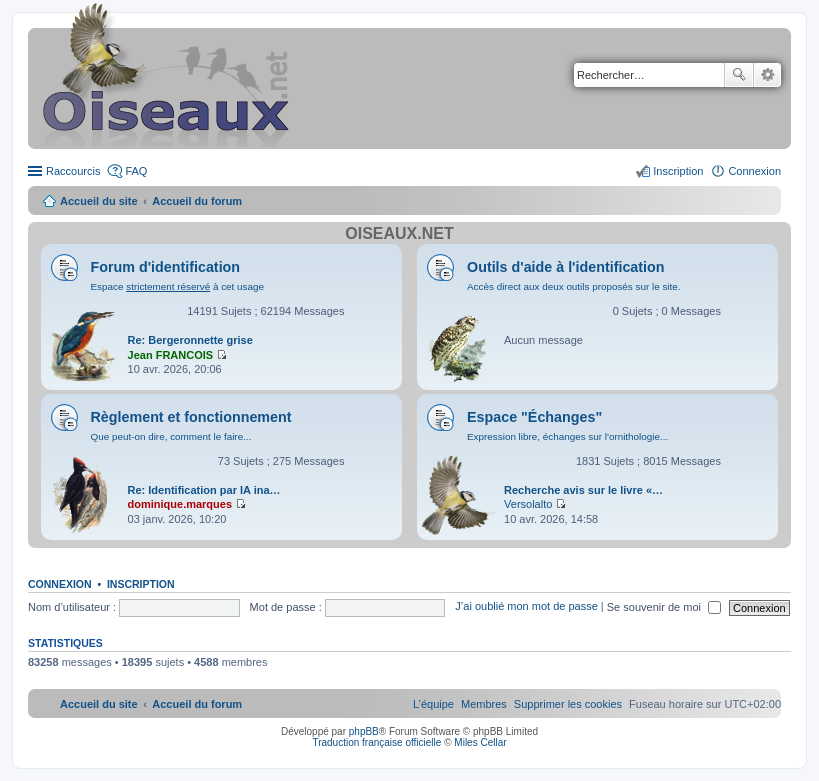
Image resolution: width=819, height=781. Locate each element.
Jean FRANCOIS (171, 355)
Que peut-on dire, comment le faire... (171, 436)
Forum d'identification (166, 267)
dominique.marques (180, 504)
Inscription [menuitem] (678, 171)
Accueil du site (99, 201)
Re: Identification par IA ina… (204, 490)
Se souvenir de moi (664, 607)
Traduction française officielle (376, 742)
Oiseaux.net (399, 233)
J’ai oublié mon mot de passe (526, 607)
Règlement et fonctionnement (191, 417)
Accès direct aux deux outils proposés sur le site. (574, 286)
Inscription (141, 584)
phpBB (364, 731)
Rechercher (739, 75)
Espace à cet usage (177, 286)
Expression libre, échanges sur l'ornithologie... (567, 436)
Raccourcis (73, 171)
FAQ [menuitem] (136, 171)
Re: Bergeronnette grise (190, 340)
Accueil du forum (197, 201)
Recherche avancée (767, 75)
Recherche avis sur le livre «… (583, 490)
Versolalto (528, 504)
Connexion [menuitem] (754, 171)
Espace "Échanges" (534, 417)
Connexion (60, 584)
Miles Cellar (480, 742)
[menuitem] (568, 704)
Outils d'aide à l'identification (565, 267)
